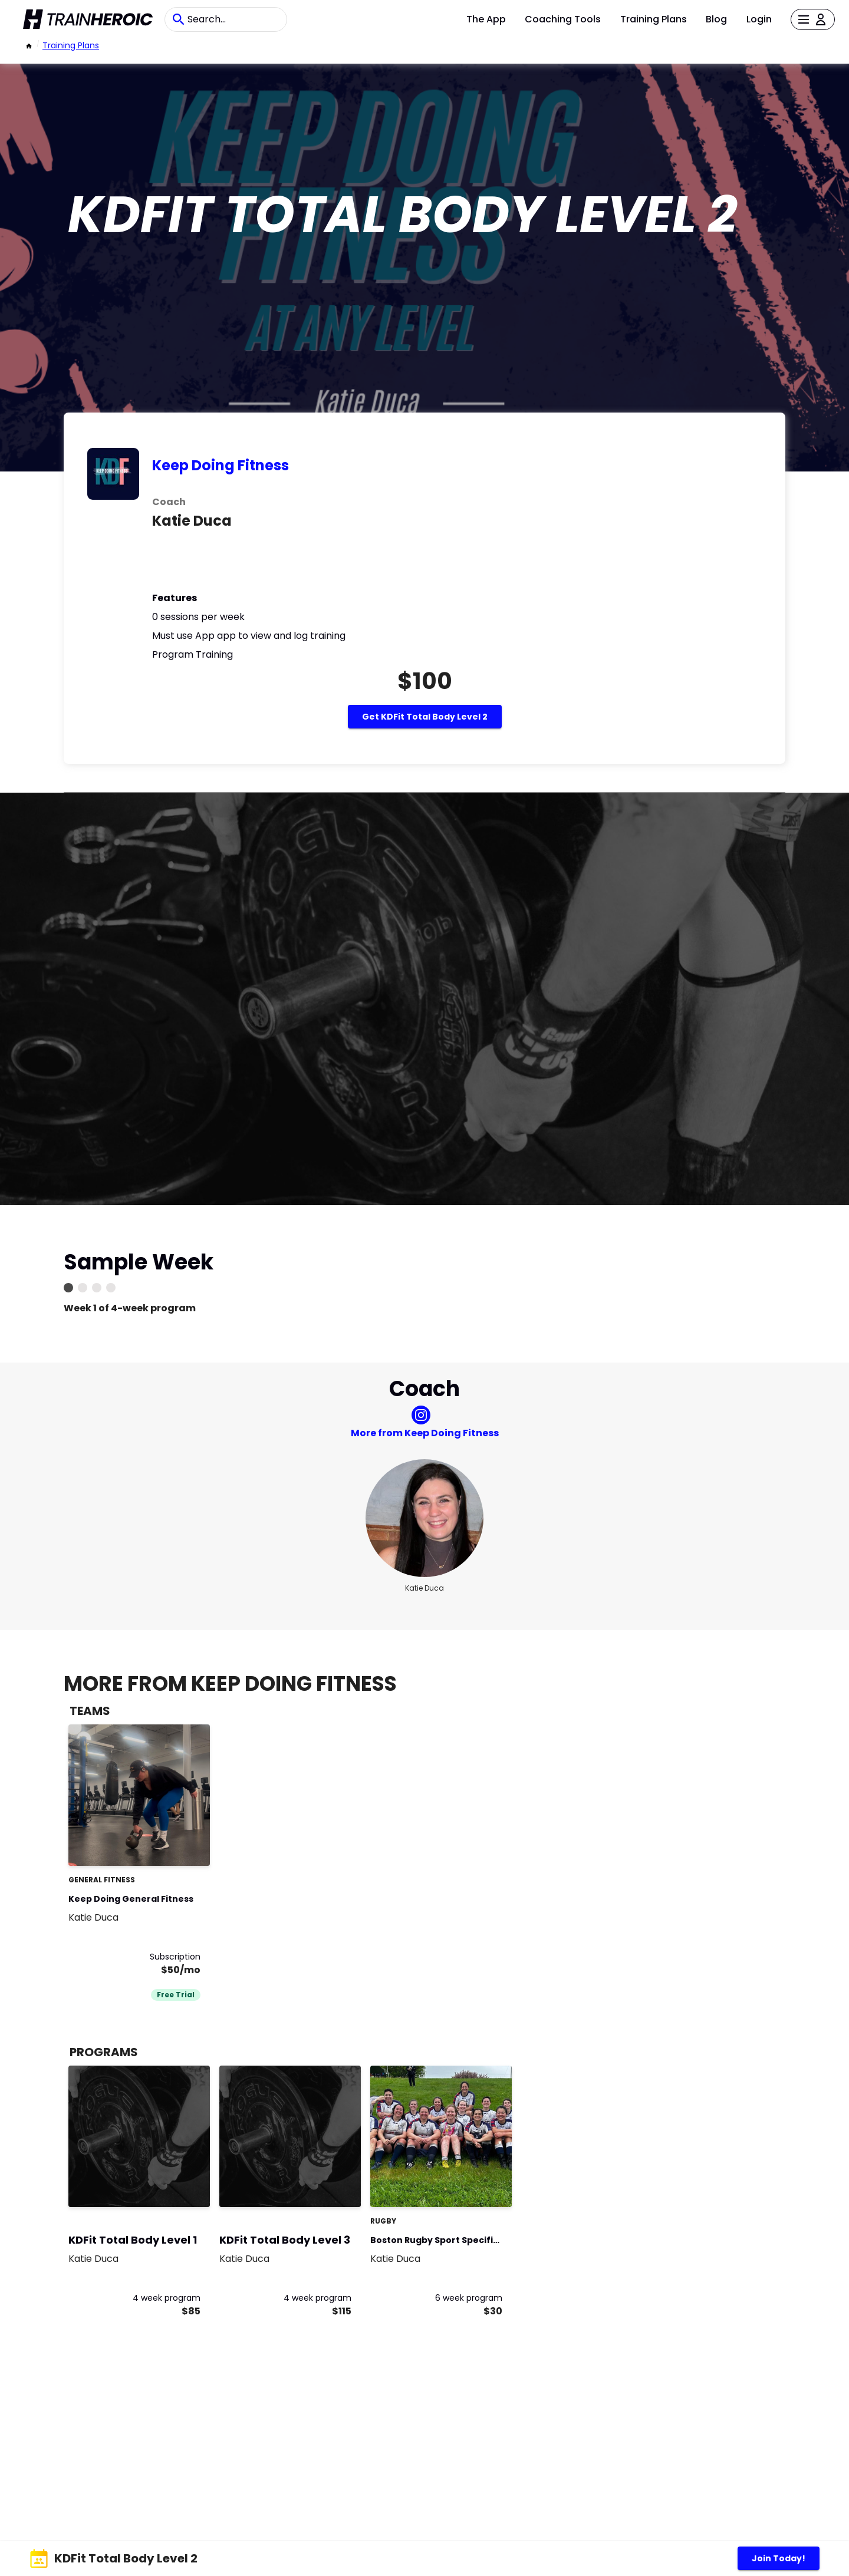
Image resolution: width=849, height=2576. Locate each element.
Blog (716, 19)
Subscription (175, 1956)
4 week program (166, 2298)
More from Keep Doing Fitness (425, 1433)
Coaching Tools (563, 19)
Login (759, 19)
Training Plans (653, 19)
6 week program (468, 2298)
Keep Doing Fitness (220, 465)
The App (486, 19)
